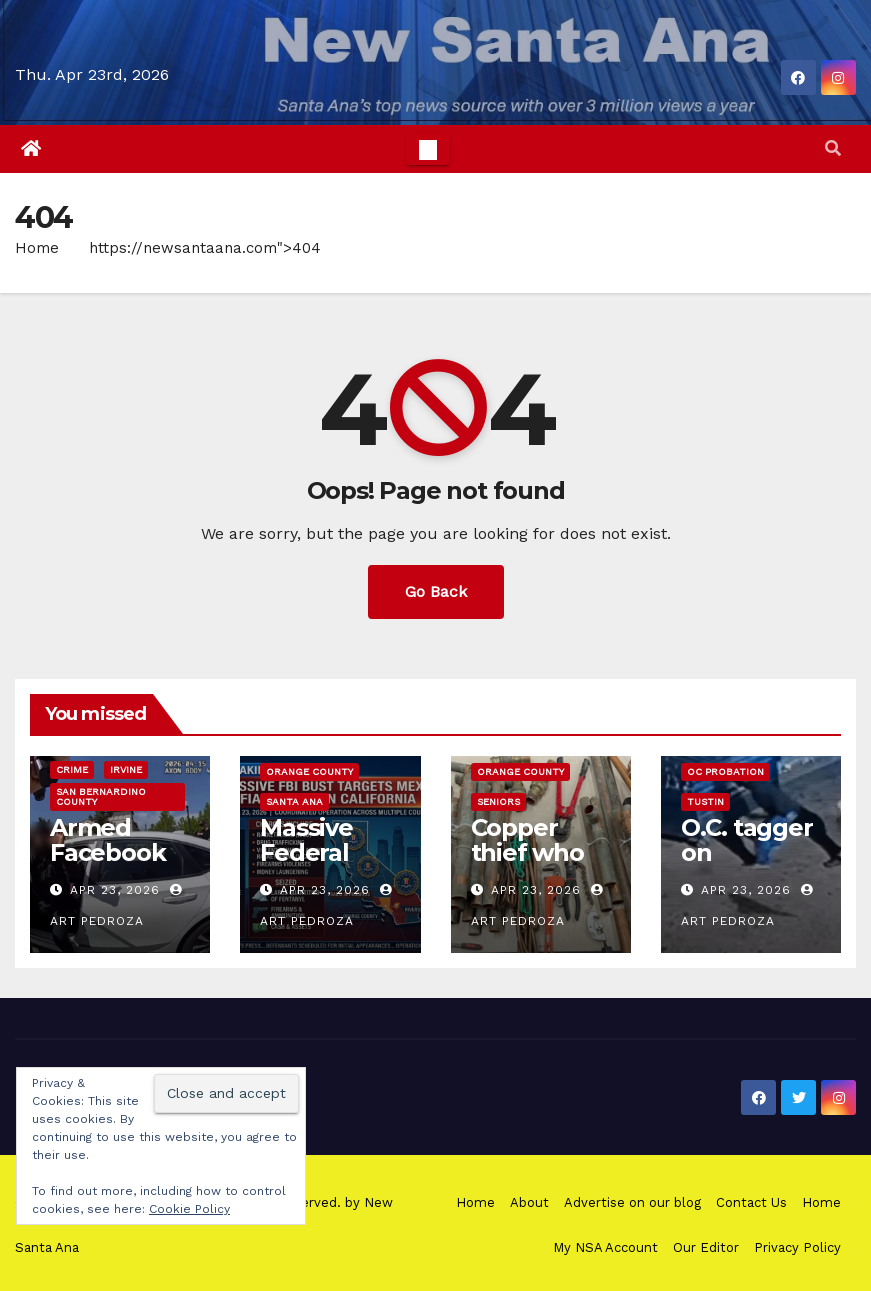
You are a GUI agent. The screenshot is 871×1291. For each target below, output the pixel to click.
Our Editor (706, 1247)
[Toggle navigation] (428, 149)
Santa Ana (294, 801)
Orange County (309, 771)
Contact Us (751, 1202)
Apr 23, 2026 (115, 890)
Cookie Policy (189, 1209)
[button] (833, 148)
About (529, 1202)
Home (37, 248)
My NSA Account (605, 1247)
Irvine (126, 769)
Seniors (498, 801)
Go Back (436, 591)
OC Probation (725, 771)
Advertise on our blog (632, 1202)
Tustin (705, 801)
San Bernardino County (101, 796)
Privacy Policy (797, 1247)
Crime (72, 769)
